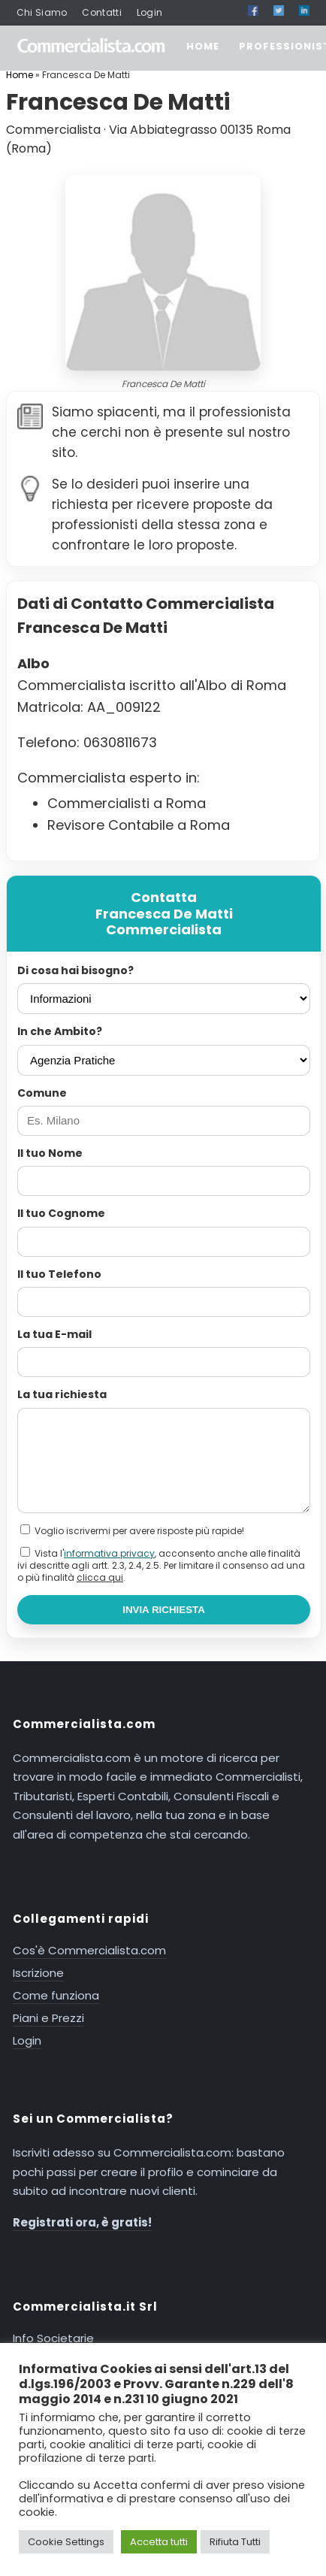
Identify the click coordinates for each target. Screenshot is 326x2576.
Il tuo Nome (50, 1153)
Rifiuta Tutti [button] (235, 2542)
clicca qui (100, 1577)
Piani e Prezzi (48, 2018)
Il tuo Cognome (61, 1213)
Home (19, 74)
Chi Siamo (42, 12)
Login (150, 12)
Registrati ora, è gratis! (82, 2222)
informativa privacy (109, 1553)
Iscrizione (38, 1973)
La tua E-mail (54, 1334)
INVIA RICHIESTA (163, 1609)
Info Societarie (53, 2338)
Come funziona (56, 1995)
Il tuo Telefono (59, 1274)
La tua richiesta (62, 1394)
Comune (42, 1092)
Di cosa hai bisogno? (75, 970)
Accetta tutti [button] (159, 2542)
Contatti (101, 12)
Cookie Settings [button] (66, 2542)
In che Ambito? (59, 1031)
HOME (202, 46)
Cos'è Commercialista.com (89, 1950)
